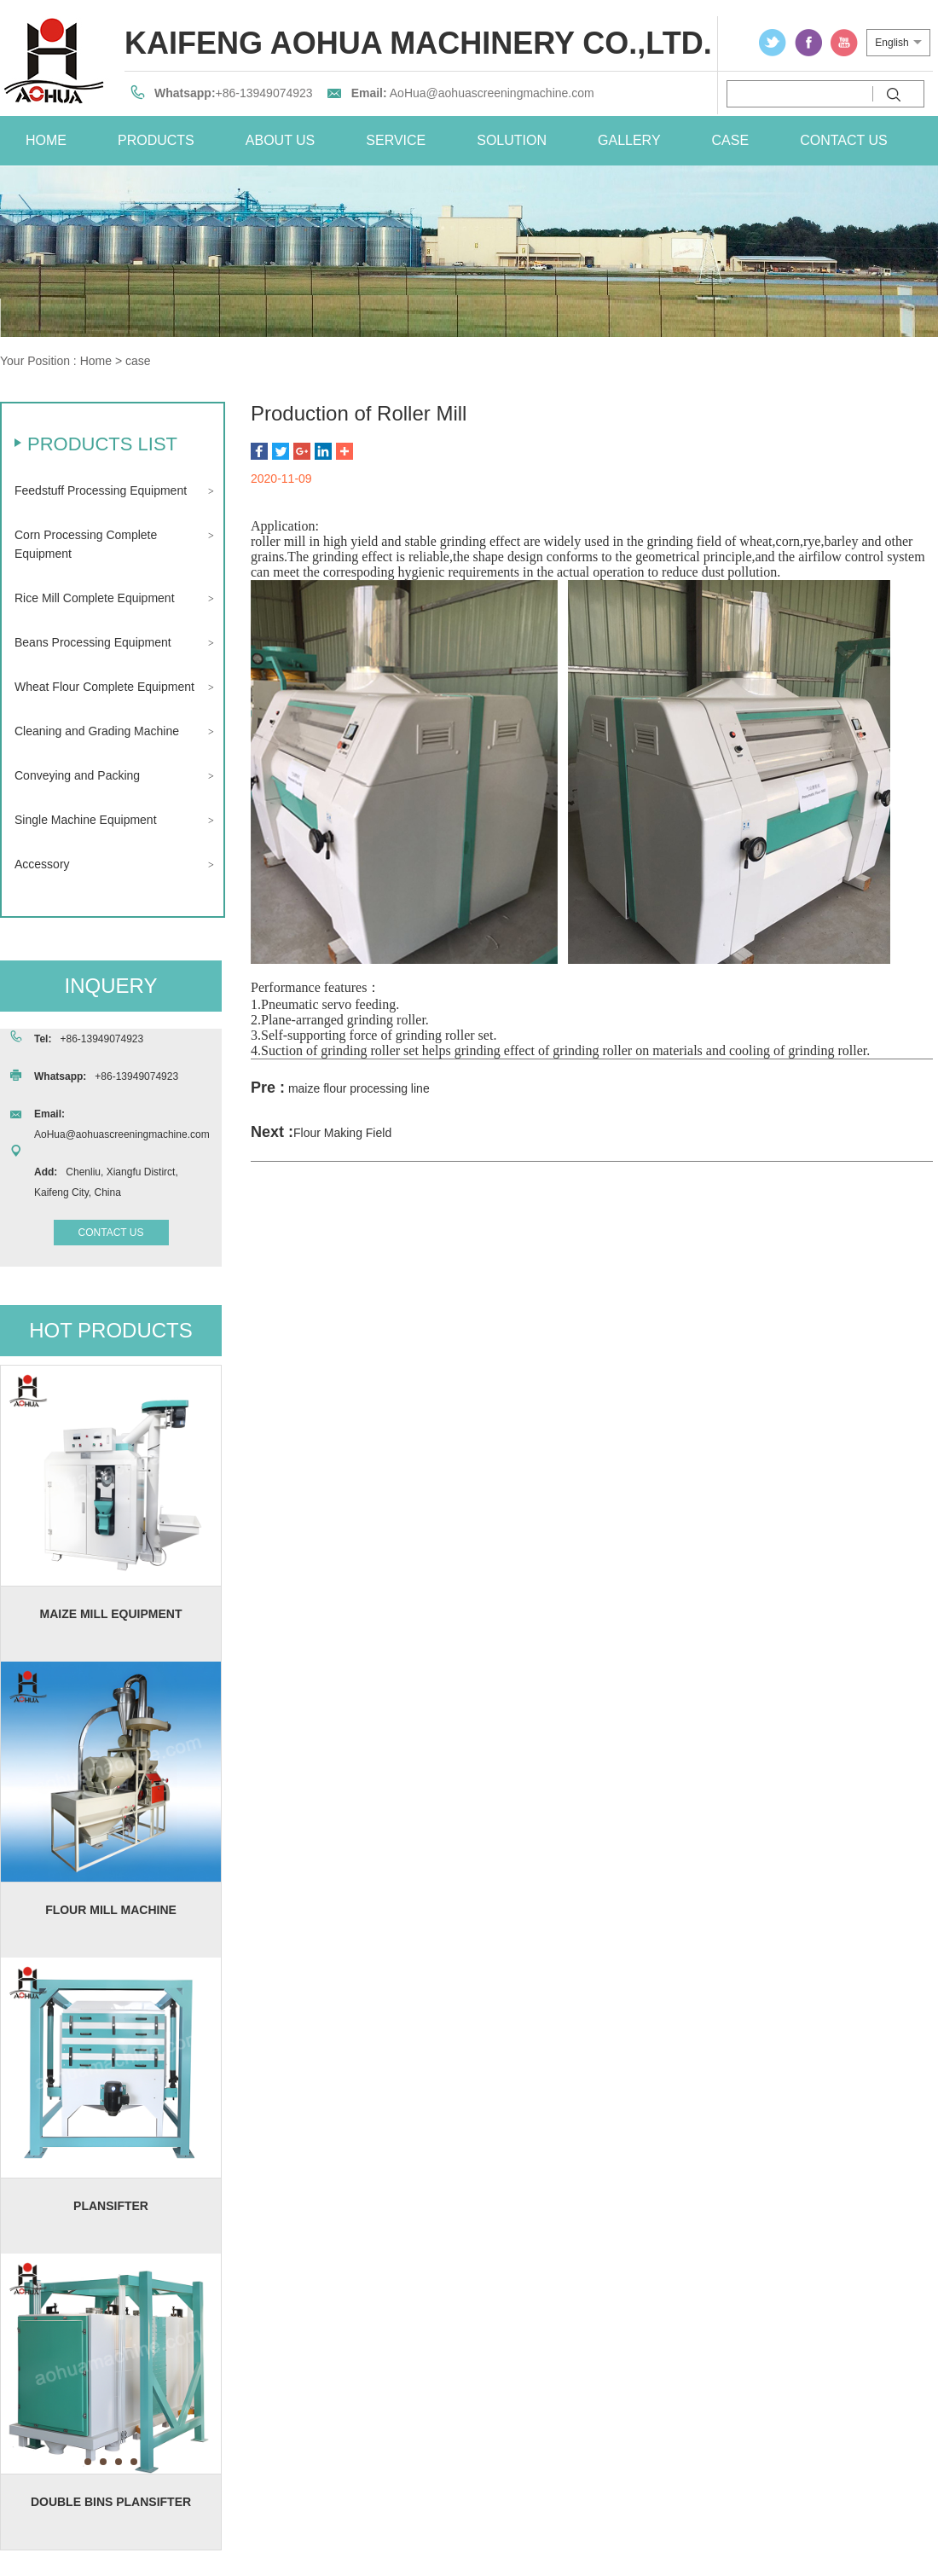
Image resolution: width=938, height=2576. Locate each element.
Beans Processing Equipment (92, 642)
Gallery (629, 140)
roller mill (278, 541)
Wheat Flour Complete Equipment (104, 686)
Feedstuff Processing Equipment (100, 490)
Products (156, 140)
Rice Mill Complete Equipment (94, 598)
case (731, 140)
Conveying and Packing (77, 775)
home (46, 140)
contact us (844, 140)
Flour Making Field (342, 1133)
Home (96, 361)
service (396, 140)
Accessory (42, 864)
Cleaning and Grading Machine (96, 731)
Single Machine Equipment (85, 820)
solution (512, 140)
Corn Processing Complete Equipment (85, 544)
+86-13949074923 (264, 93)
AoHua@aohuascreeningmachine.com (492, 93)
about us (281, 140)
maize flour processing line (359, 1088)
